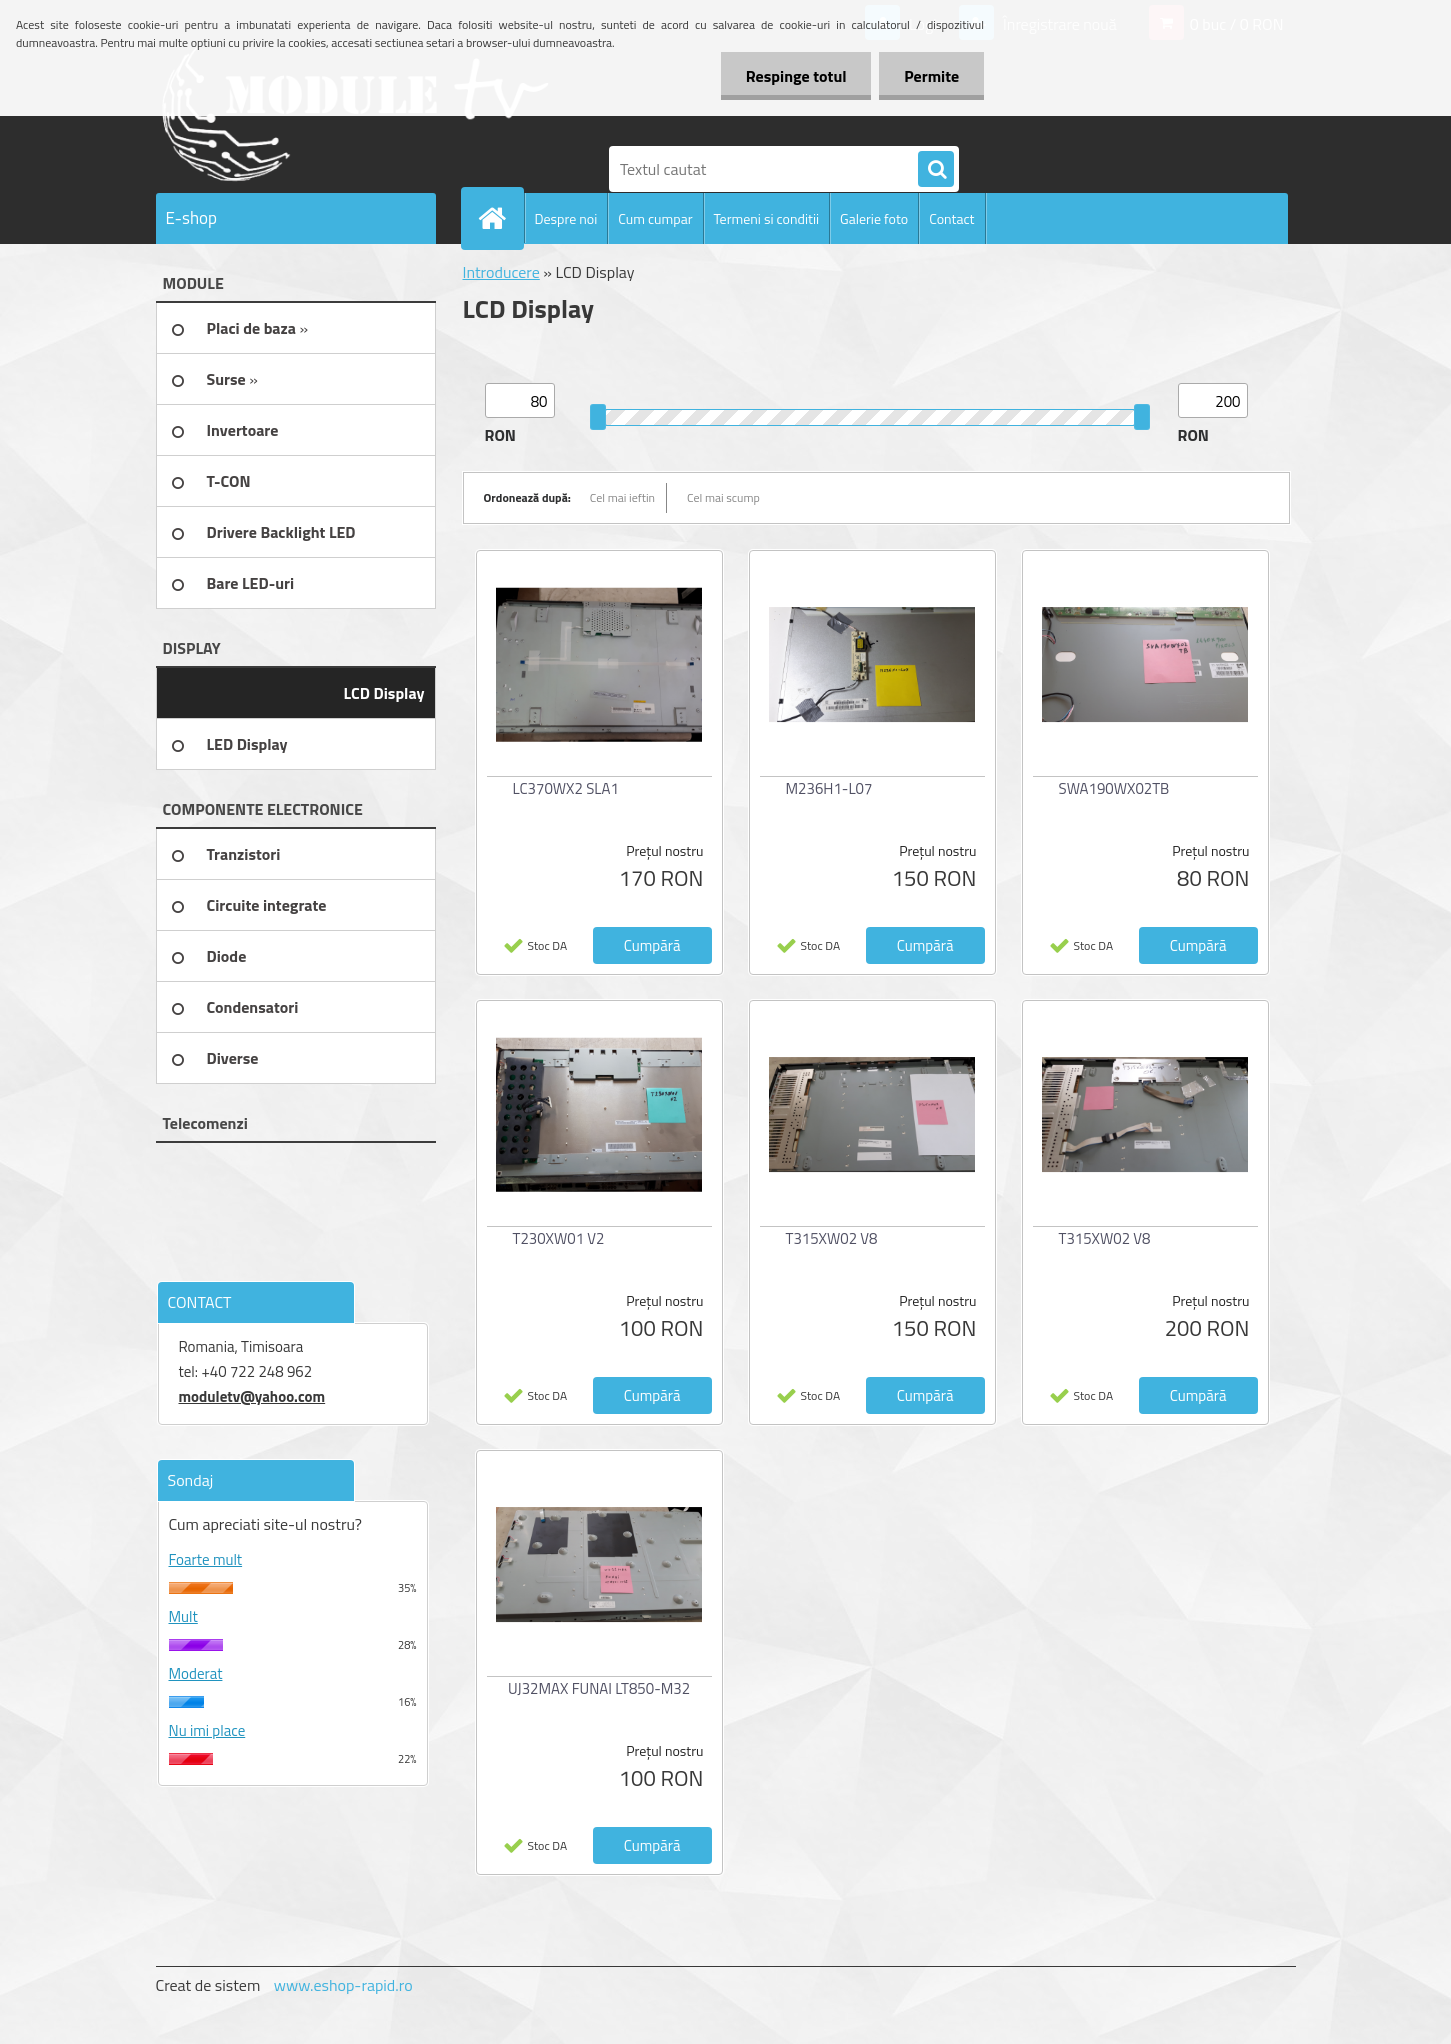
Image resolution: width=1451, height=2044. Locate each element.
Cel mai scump (723, 497)
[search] (936, 170)
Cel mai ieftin (622, 497)
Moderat (196, 1673)
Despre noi (566, 218)
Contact (951, 218)
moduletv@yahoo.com (252, 1396)
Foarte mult (206, 1559)
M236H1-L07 (829, 788)
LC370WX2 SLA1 (566, 788)
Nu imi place (207, 1730)
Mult (183, 1616)
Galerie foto (874, 218)
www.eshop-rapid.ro (343, 1985)
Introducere (501, 272)
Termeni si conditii (767, 218)
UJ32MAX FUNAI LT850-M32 (599, 1688)
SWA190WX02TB (1114, 788)
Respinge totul (795, 76)
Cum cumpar (655, 218)
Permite (931, 76)
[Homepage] (501, 218)
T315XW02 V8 (832, 1238)
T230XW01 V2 (559, 1238)
